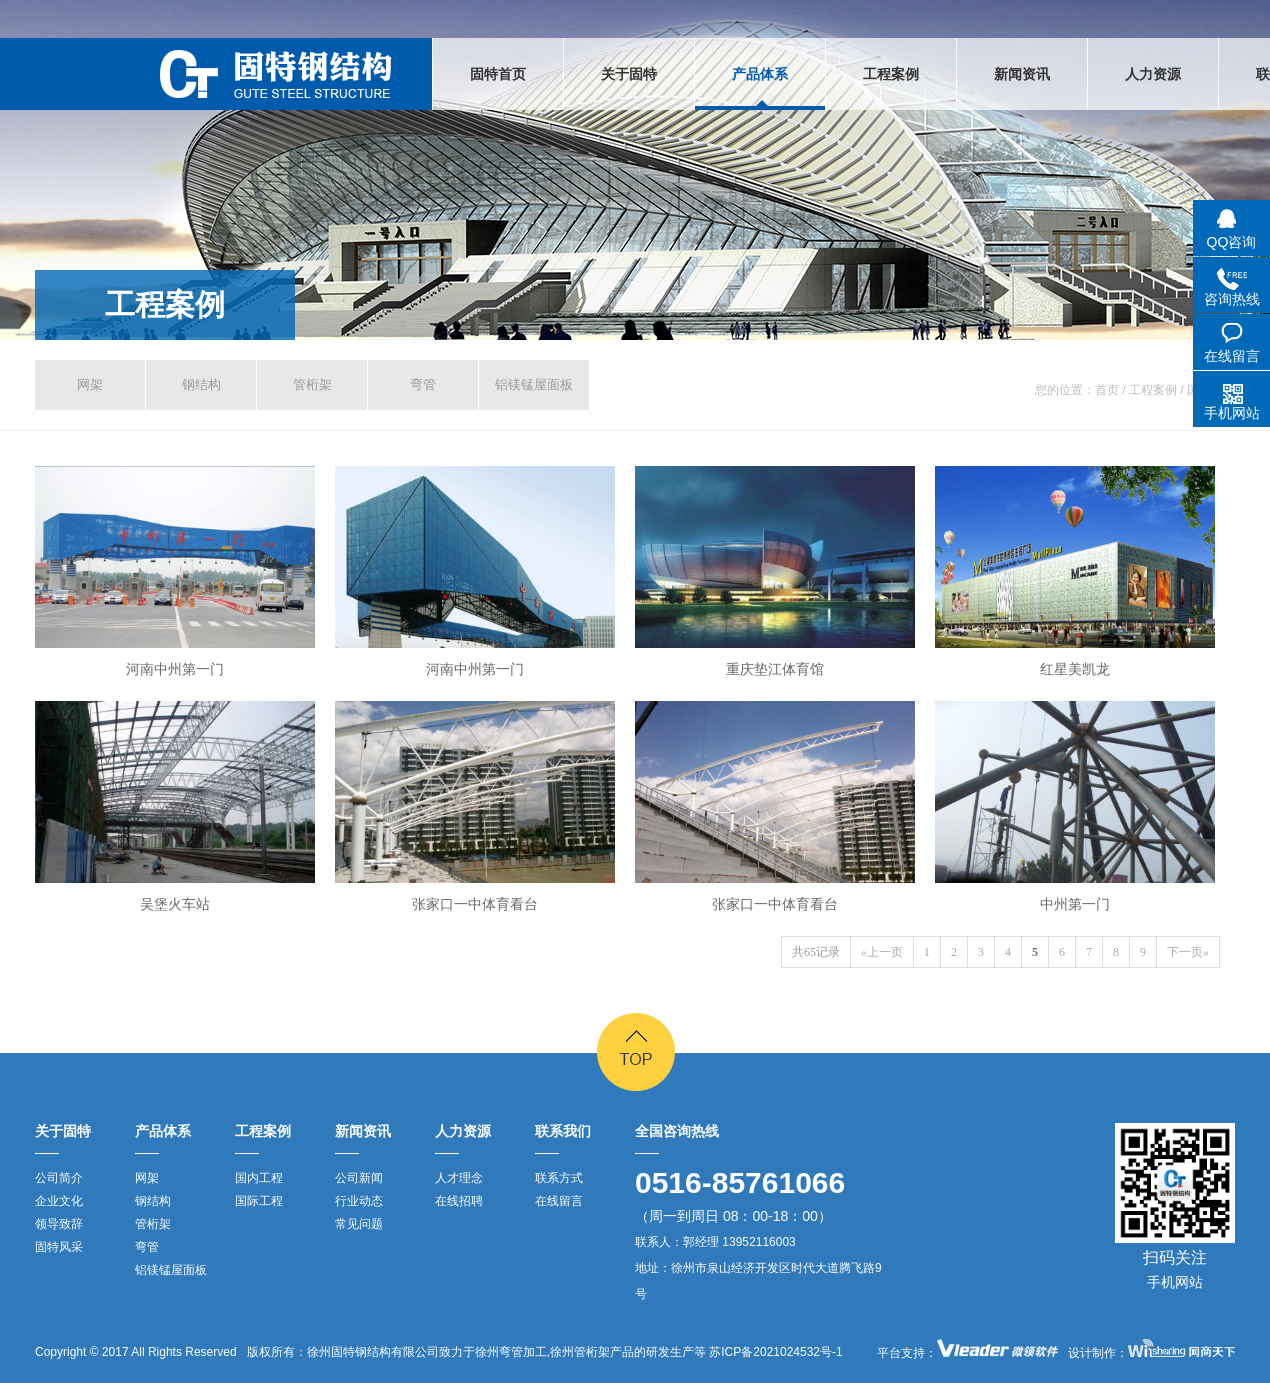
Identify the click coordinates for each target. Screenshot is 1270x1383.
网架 (90, 384)
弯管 (423, 384)
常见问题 (359, 1224)
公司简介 (59, 1178)
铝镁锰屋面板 (534, 384)
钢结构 (201, 384)
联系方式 (559, 1178)
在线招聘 (459, 1201)
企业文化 (59, 1201)
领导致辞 (59, 1224)
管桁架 (312, 384)
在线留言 (559, 1201)
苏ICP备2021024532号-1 (774, 1352)
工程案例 (165, 304)
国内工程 (259, 1178)
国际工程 (259, 1201)
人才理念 (459, 1178)
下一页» (1188, 952)
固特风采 (59, 1247)
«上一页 (882, 952)
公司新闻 (359, 1178)
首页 (1107, 390)
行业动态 (359, 1201)
